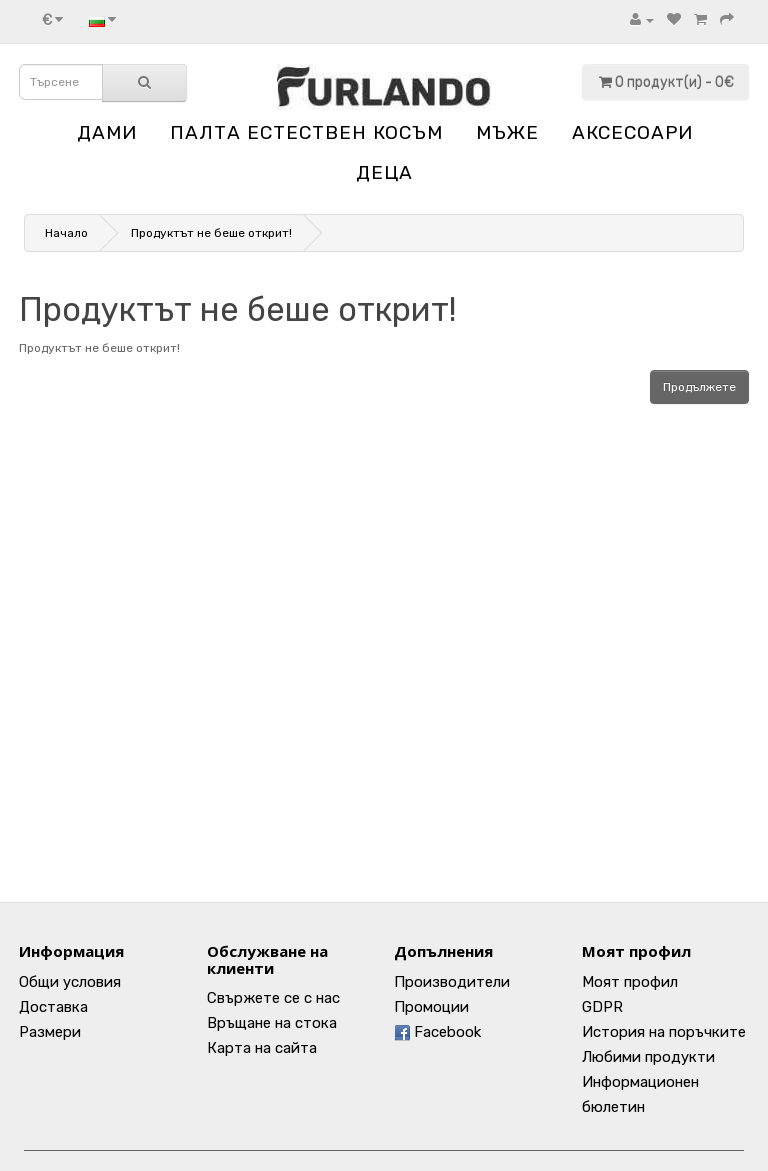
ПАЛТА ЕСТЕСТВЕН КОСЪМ (306, 132)
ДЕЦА (384, 172)
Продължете (699, 387)
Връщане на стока (272, 1023)
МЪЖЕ (507, 132)
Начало (66, 233)
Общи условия (70, 982)
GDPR (602, 1007)
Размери (50, 1032)
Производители (452, 982)
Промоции (431, 1007)
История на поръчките (664, 1032)
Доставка (53, 1007)
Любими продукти (648, 1057)
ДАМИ (107, 132)
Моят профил (630, 982)
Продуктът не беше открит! (211, 233)
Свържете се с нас (273, 998)
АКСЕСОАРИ (632, 132)
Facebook (437, 1032)
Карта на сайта (262, 1048)
